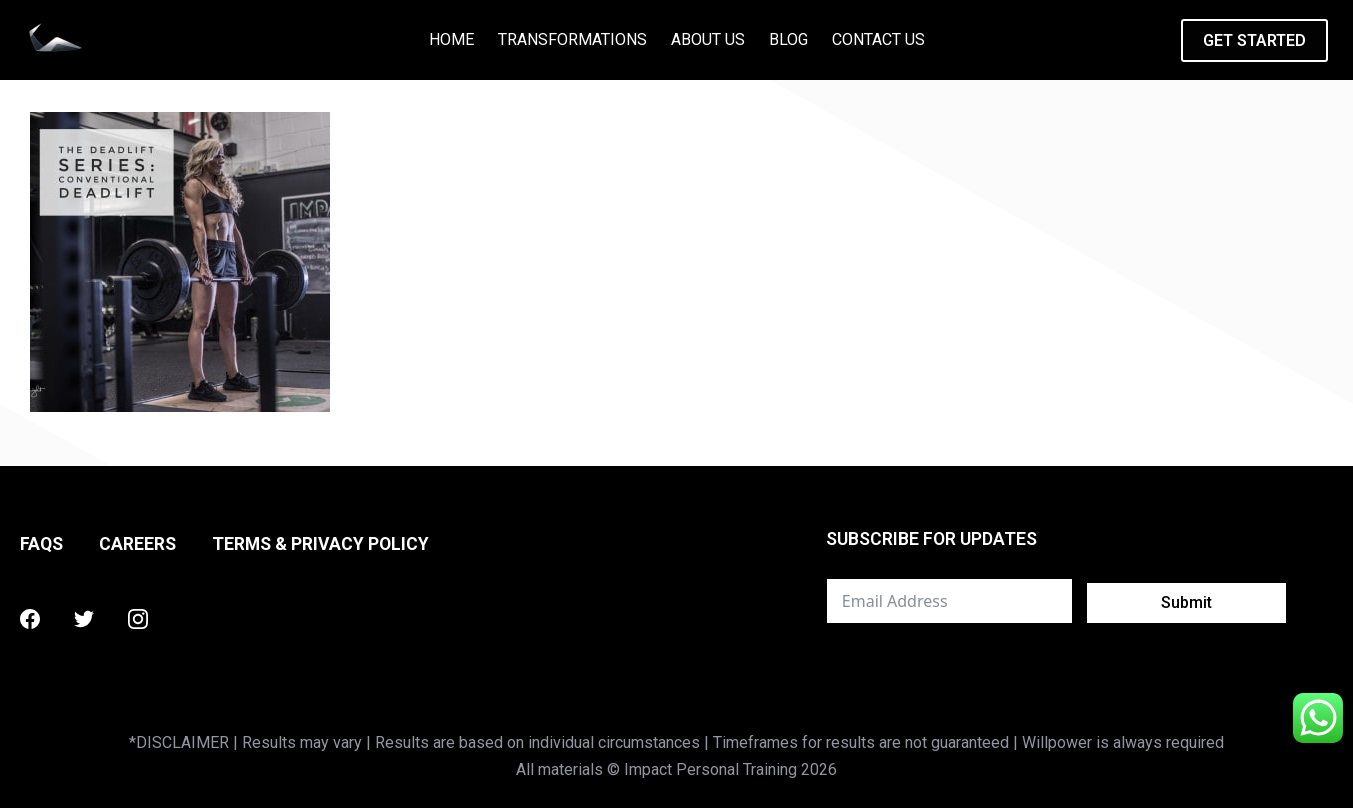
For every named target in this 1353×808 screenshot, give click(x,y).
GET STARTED (1254, 40)
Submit (1186, 602)
